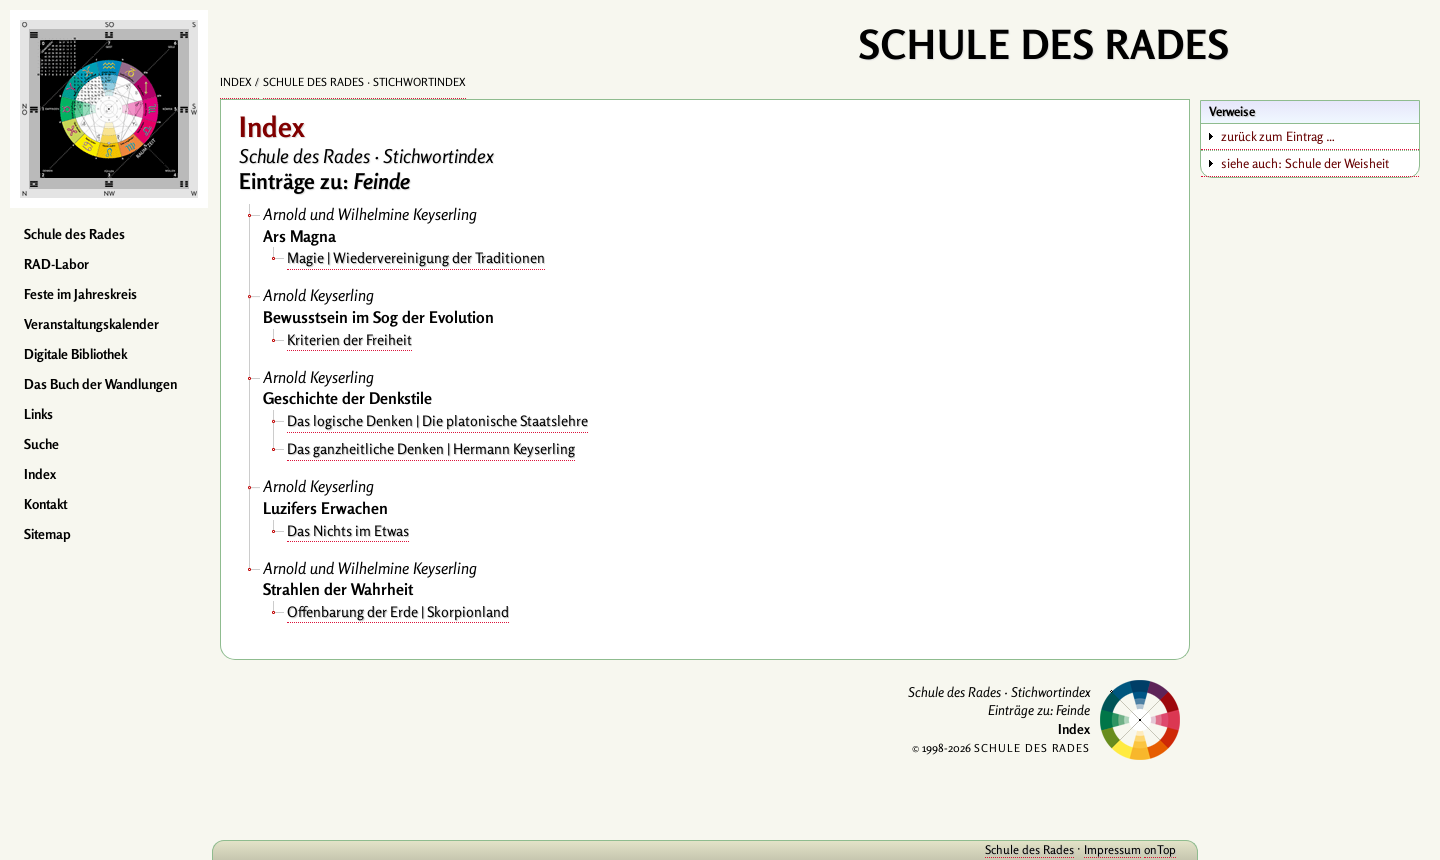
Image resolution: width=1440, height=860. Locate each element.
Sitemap (47, 534)
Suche (41, 444)
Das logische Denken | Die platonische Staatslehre (437, 420)
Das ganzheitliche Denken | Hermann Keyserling (431, 448)
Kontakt (45, 504)
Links (38, 414)
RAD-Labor (56, 264)
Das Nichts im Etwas (348, 530)
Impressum (1112, 849)
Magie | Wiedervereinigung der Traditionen (416, 257)
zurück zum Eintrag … (1278, 136)
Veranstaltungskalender (91, 324)
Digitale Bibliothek (75, 354)
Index (40, 474)
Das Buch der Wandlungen (100, 384)
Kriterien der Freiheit (349, 339)
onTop (1160, 849)
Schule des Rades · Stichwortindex (364, 82)
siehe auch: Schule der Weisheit (1305, 163)
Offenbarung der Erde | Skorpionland (398, 611)
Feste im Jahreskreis (80, 294)
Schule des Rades (74, 234)
